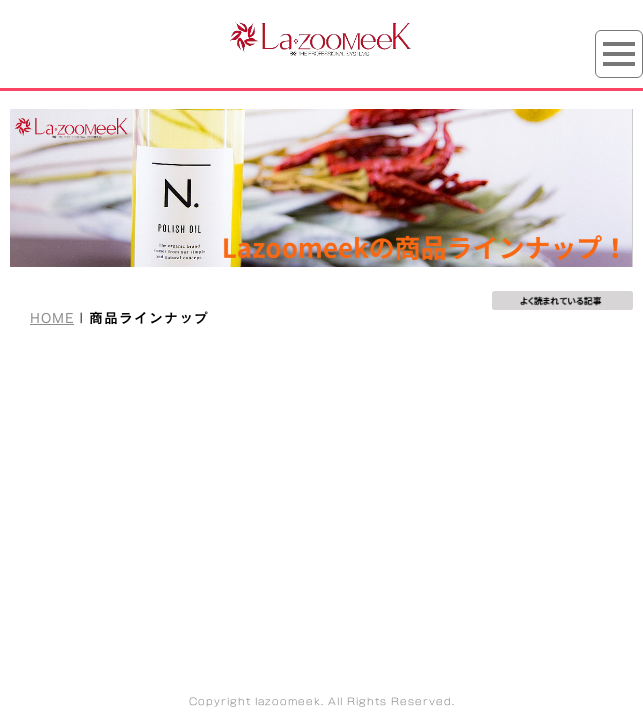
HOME (52, 317)
